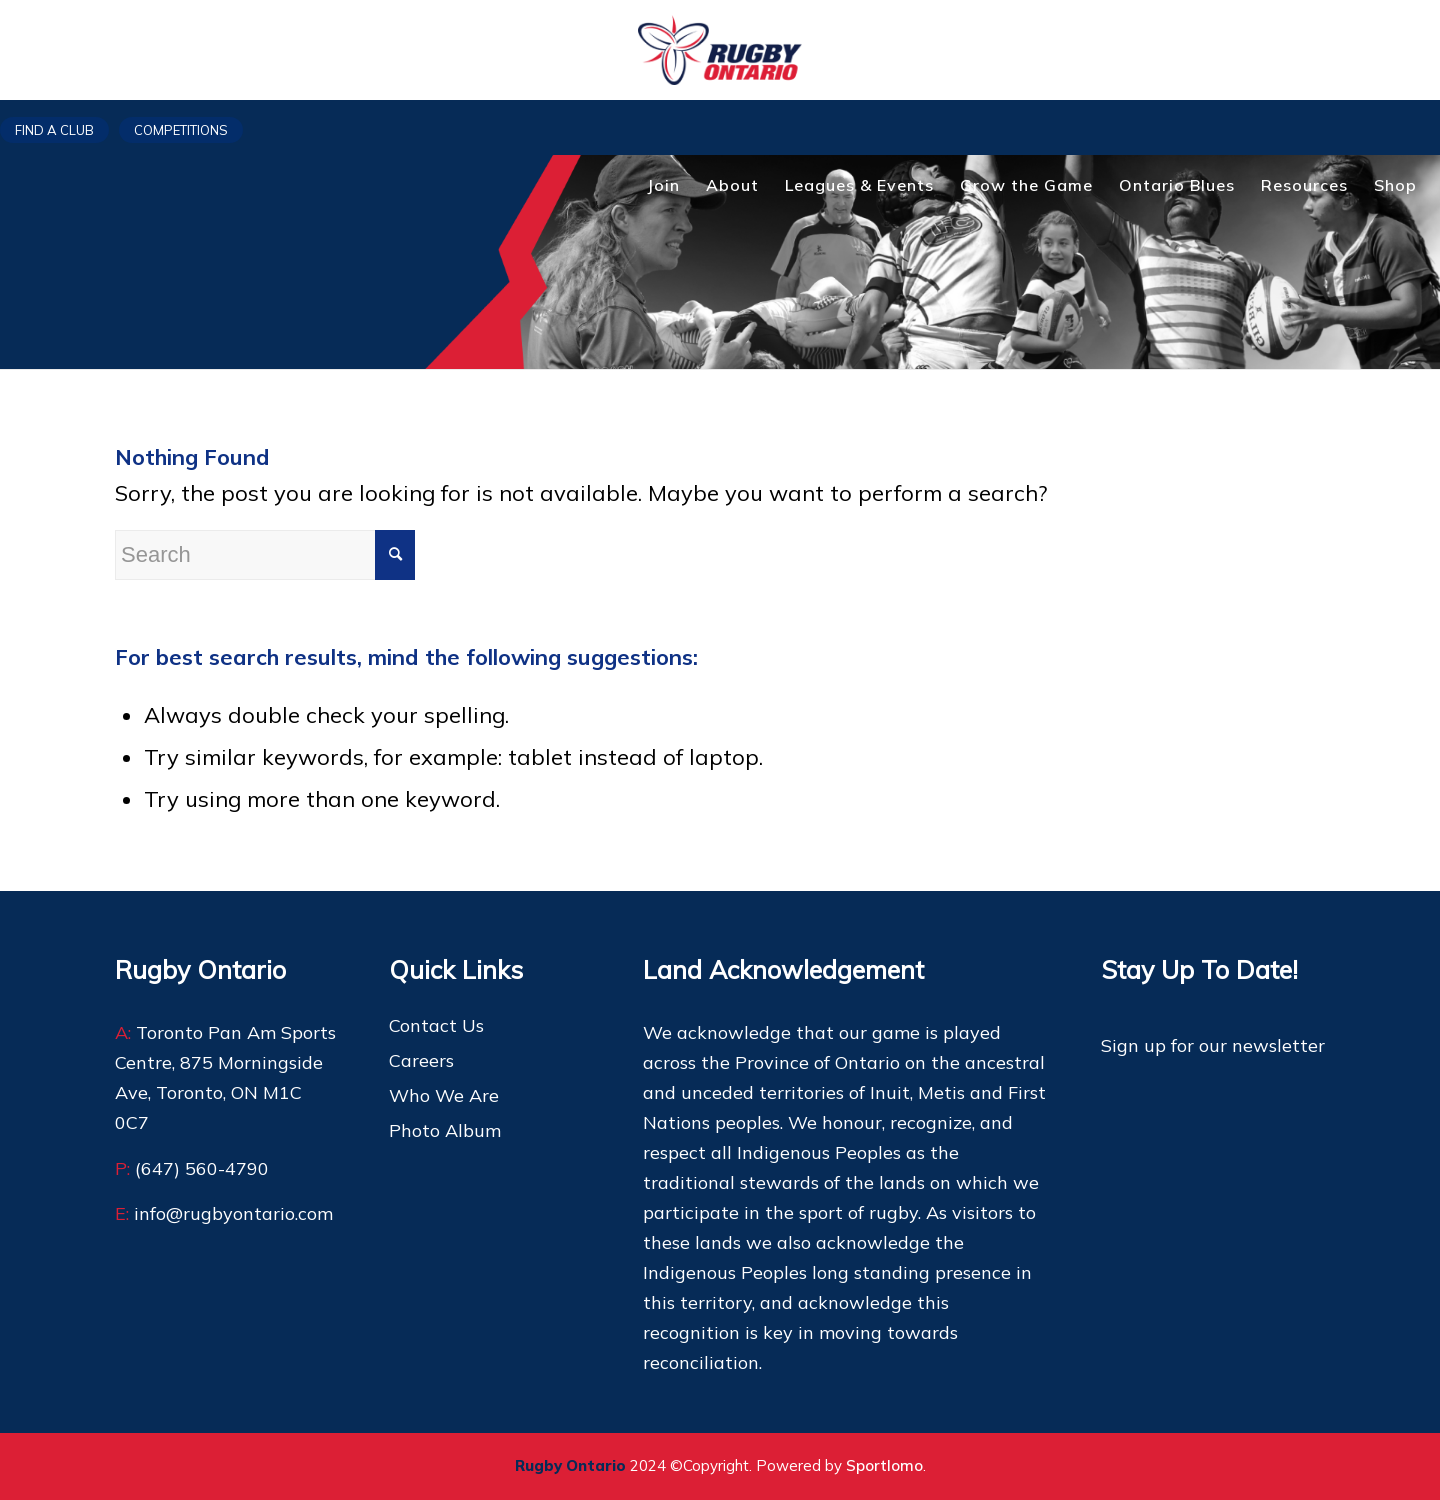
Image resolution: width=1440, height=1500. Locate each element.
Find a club (54, 130)
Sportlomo (884, 1465)
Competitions (181, 130)
